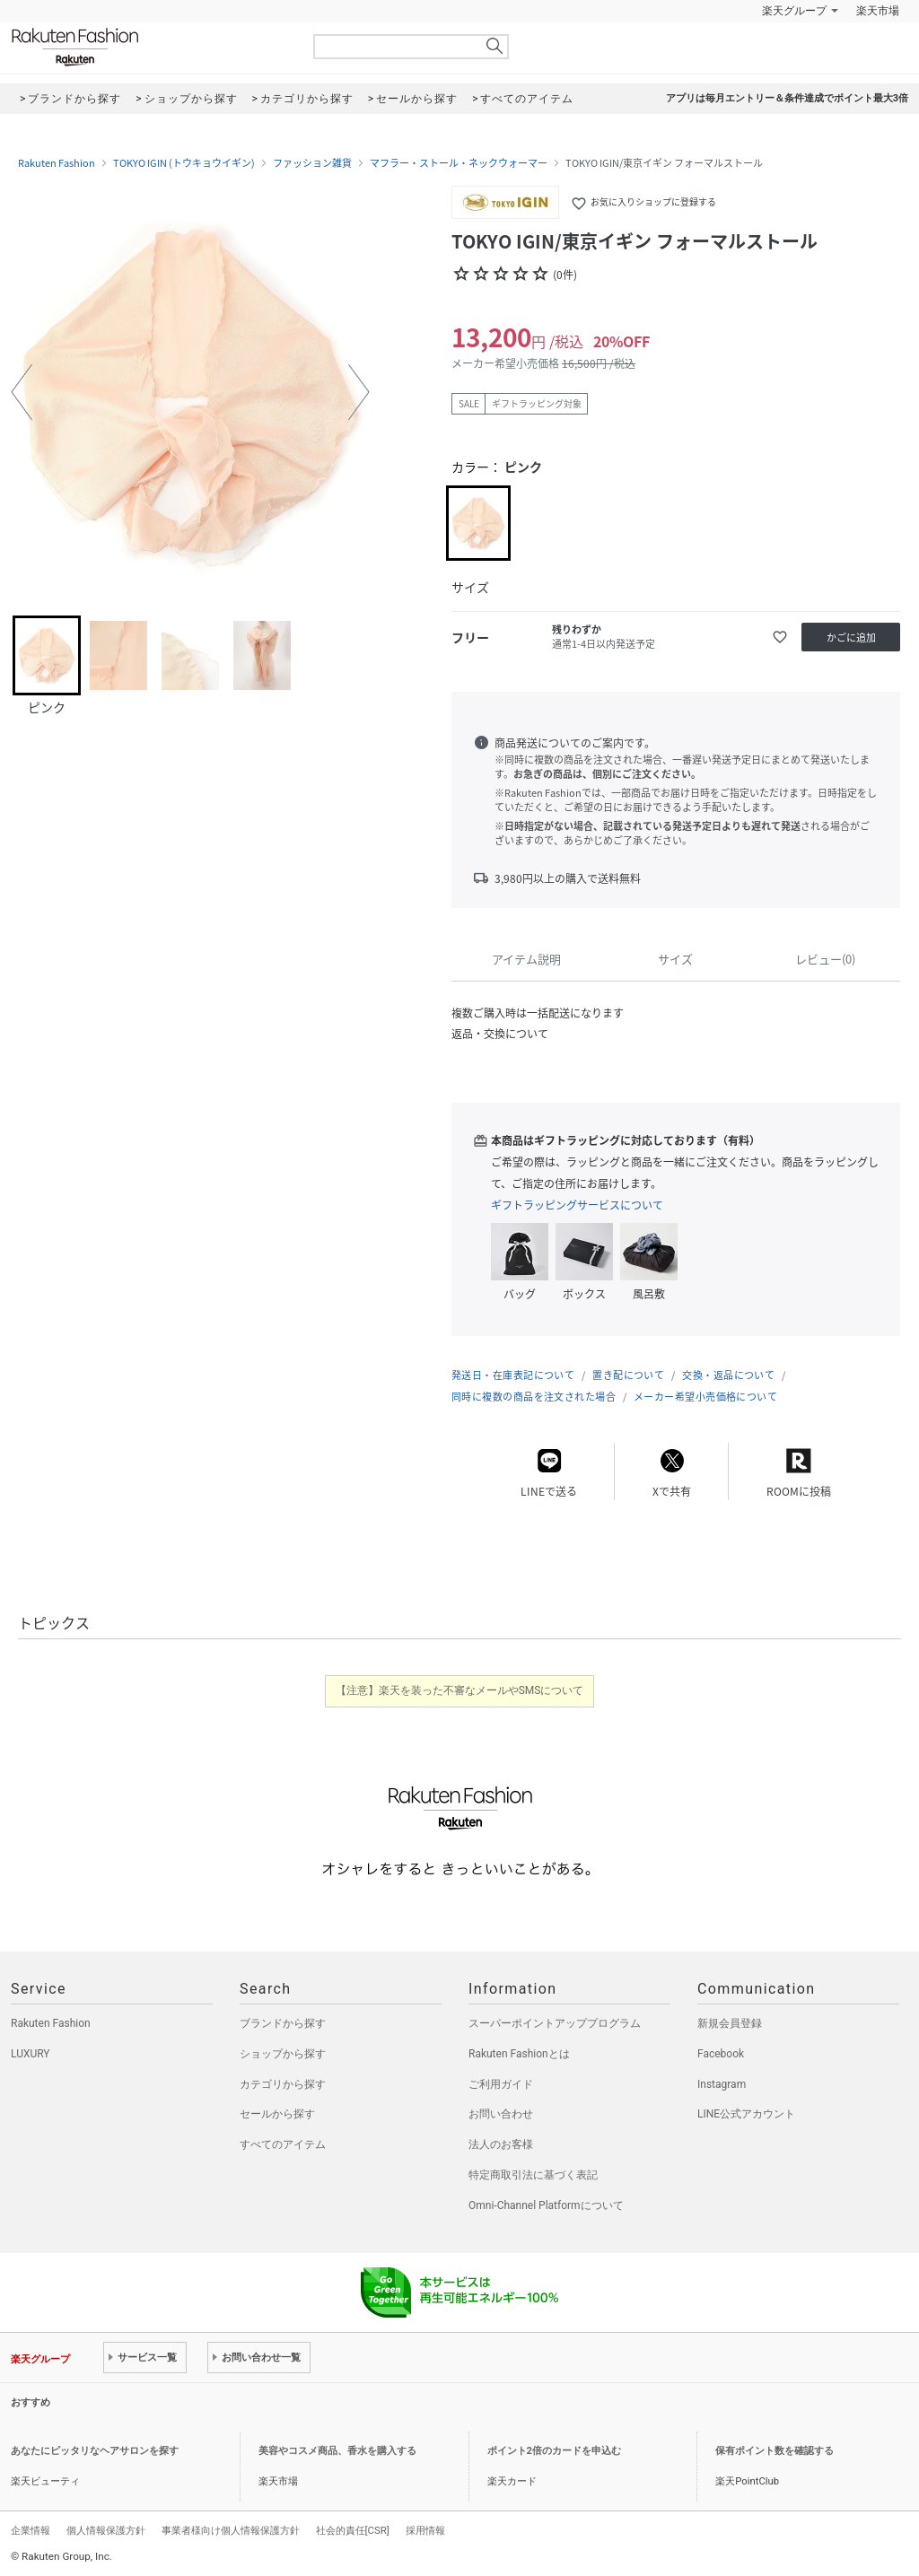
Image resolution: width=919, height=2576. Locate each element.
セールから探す (277, 2114)
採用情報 (425, 2530)
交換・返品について (728, 1375)
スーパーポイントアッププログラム (554, 2023)
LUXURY (30, 2054)
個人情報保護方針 (105, 2530)
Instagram (721, 2084)
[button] (21, 392)
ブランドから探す (283, 2023)
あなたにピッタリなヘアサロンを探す (95, 2451)
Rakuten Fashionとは (519, 2054)
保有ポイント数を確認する (774, 2451)
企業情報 (30, 2530)
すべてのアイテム (283, 2144)
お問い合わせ (500, 2114)
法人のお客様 (500, 2144)
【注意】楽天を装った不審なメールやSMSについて (460, 1690)
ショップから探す (283, 2054)
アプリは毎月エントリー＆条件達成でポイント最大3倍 (787, 98)
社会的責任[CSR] (352, 2530)
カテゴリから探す (283, 2084)
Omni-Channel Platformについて (546, 2205)
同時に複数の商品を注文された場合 (533, 1396)
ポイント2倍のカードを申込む (554, 2451)
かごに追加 (851, 637)
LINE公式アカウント (746, 2114)
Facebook (720, 2054)
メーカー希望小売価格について (705, 1396)
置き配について (628, 1375)
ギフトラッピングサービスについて (577, 1205)
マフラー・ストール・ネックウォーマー (458, 163)
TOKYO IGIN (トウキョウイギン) (184, 163)
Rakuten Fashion (150, 47)
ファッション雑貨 (312, 163)
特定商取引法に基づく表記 (533, 2175)
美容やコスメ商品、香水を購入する (337, 2451)
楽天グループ (794, 10)
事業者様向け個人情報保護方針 (231, 2530)
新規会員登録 (729, 2023)
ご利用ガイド (500, 2084)
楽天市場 (877, 10)
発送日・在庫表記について (512, 1375)
